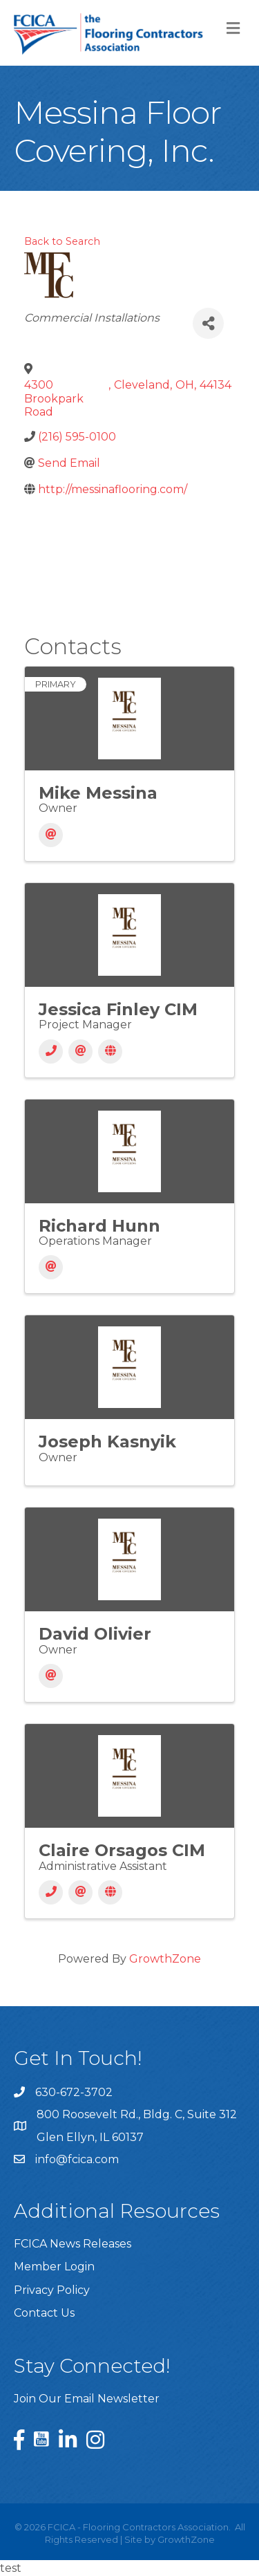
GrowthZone (165, 1958)
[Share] (208, 323)
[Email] (51, 835)
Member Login (54, 2266)
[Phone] (51, 1051)
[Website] (110, 1051)
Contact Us (44, 2312)
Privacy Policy (52, 2290)
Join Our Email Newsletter (87, 2398)
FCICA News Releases (72, 2243)
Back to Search (62, 241)
